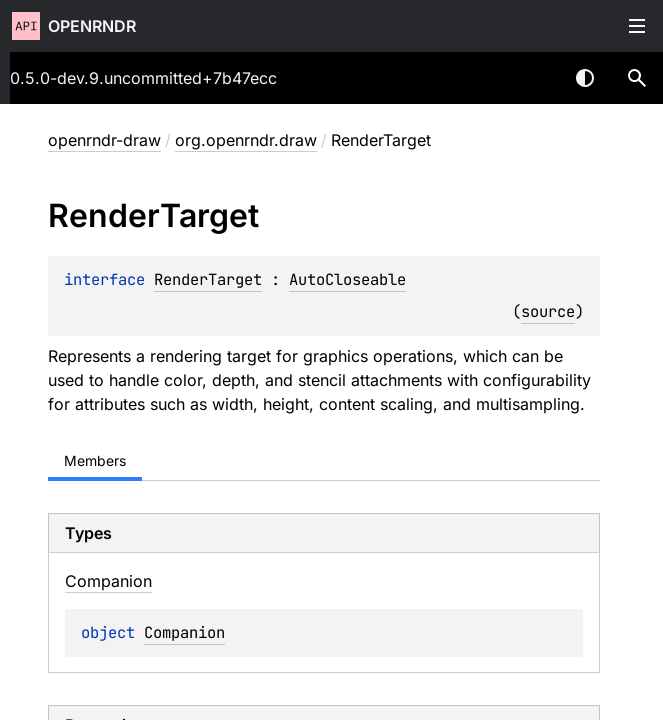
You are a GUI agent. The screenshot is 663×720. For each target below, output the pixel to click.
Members (95, 460)
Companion (184, 632)
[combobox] (533, 78)
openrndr (92, 26)
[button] (637, 78)
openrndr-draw (104, 140)
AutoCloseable (347, 279)
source (548, 311)
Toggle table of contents (637, 26)
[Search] (637, 78)
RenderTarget (208, 279)
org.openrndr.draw (246, 140)
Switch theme (585, 78)
